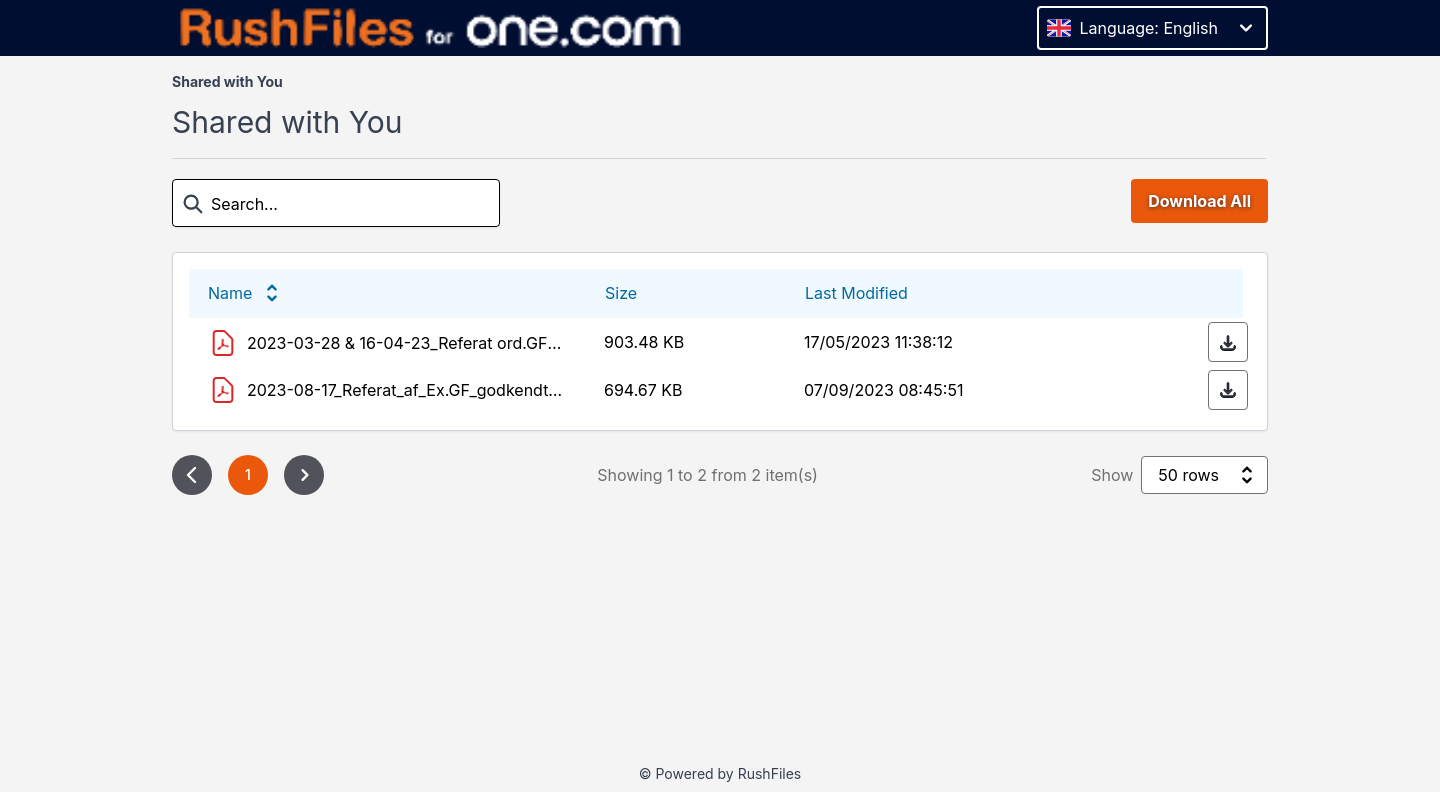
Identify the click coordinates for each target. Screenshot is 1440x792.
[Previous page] (192, 475)
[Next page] (304, 475)
